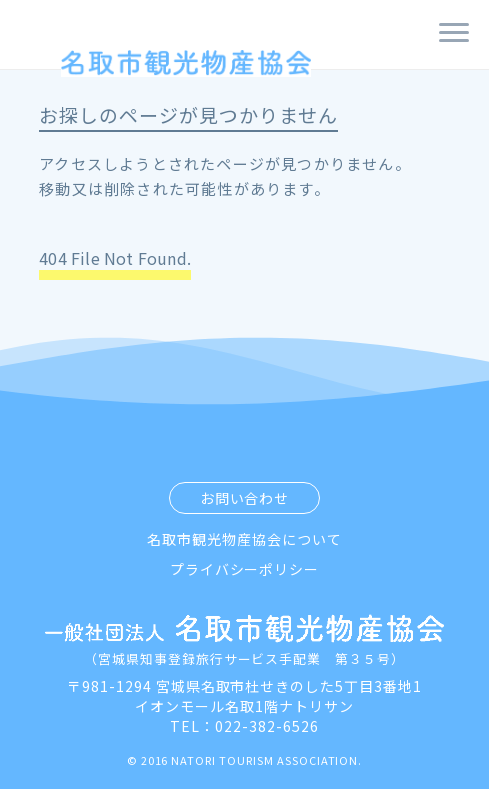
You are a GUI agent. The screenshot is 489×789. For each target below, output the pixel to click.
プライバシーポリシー (245, 569)
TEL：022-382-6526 (244, 726)
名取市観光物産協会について (244, 539)
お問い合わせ (245, 498)
